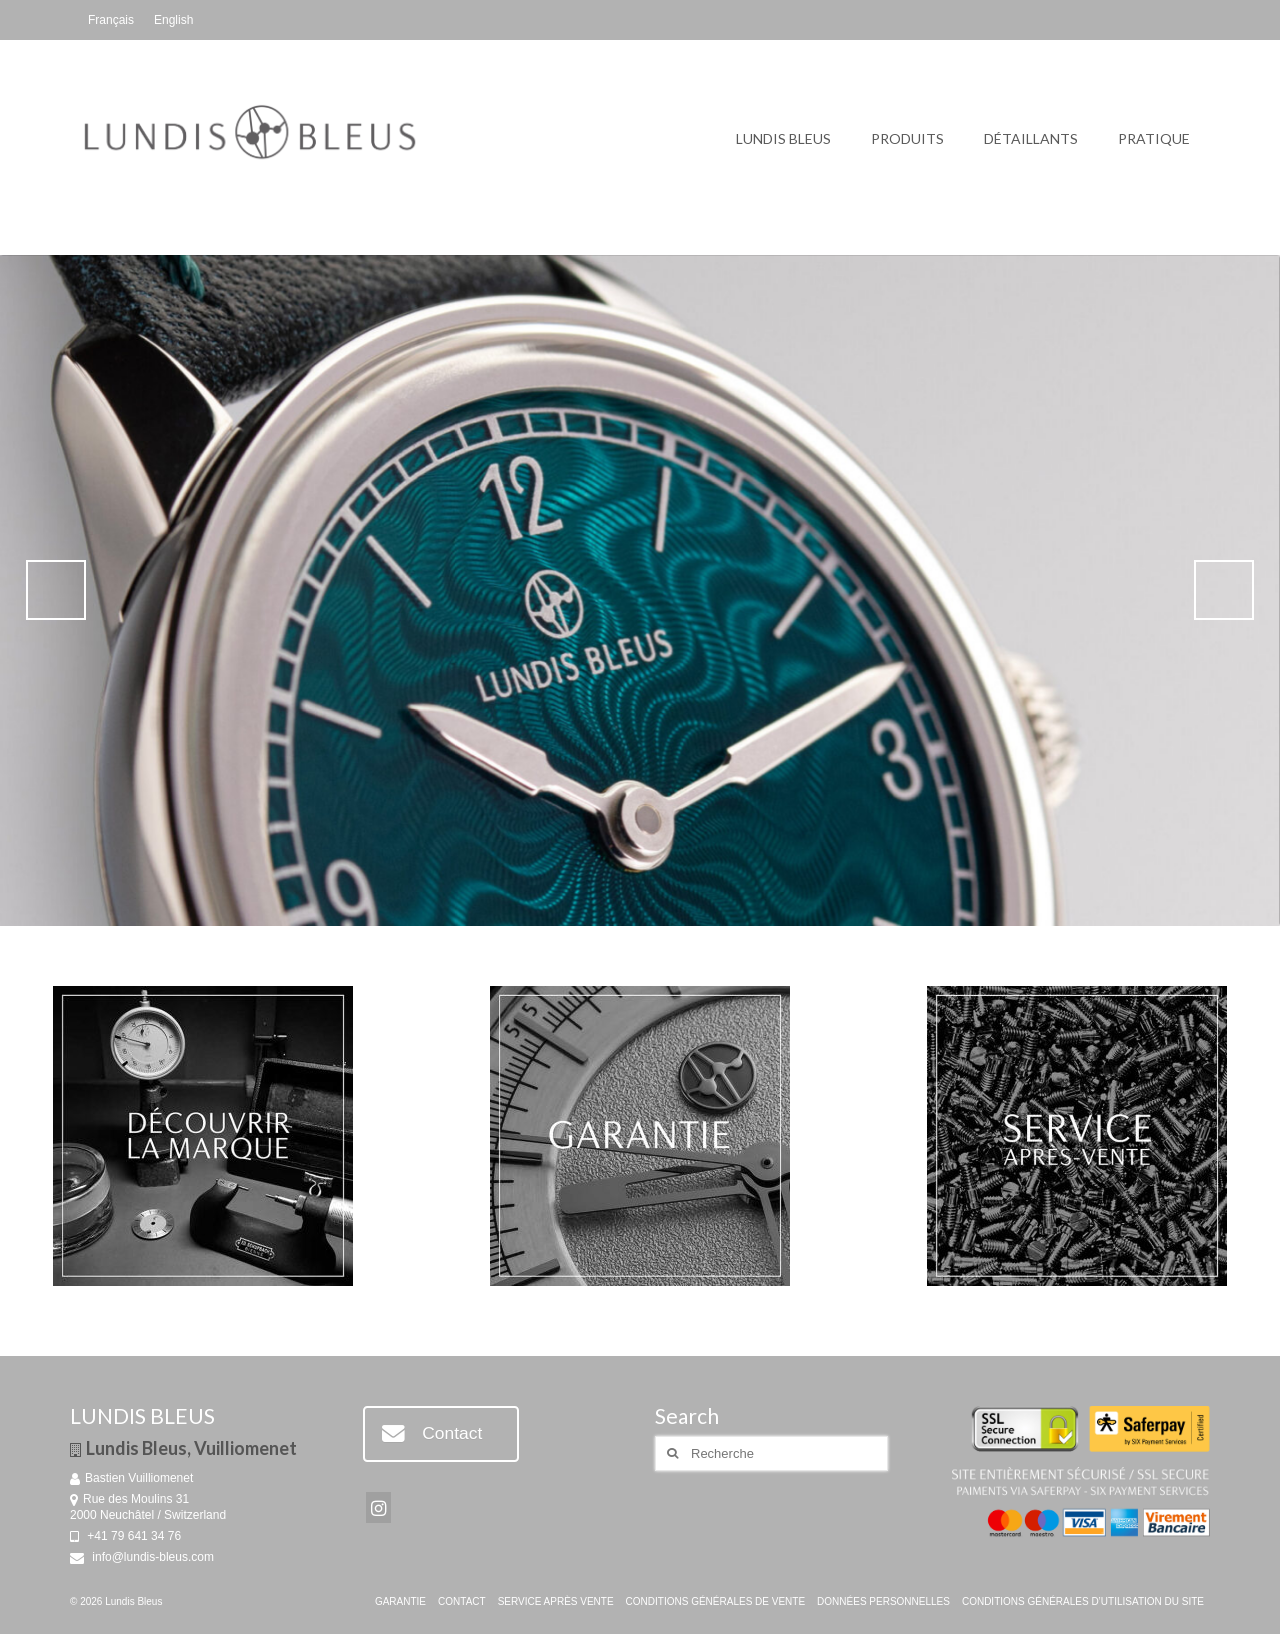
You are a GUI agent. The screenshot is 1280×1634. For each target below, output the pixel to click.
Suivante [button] (1224, 590)
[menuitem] (111, 20)
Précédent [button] (56, 590)
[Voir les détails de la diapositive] (640, 590)
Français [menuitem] (111, 20)
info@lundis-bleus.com (142, 1557)
